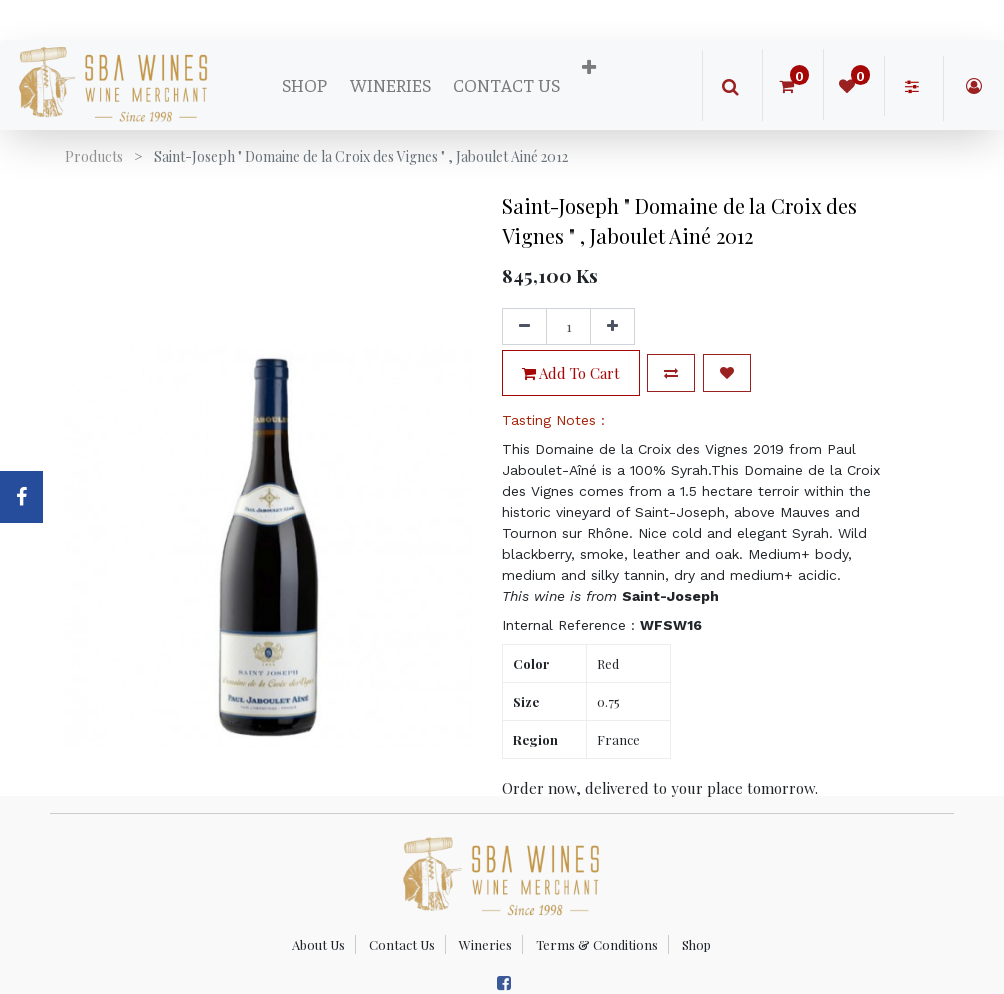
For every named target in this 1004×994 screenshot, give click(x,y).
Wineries (485, 944)
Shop (696, 944)
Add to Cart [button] (571, 373)
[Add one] (612, 327)
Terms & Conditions (597, 944)
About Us (318, 944)
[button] (589, 68)
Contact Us (402, 944)
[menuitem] (304, 85)
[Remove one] (524, 327)
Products (94, 156)
